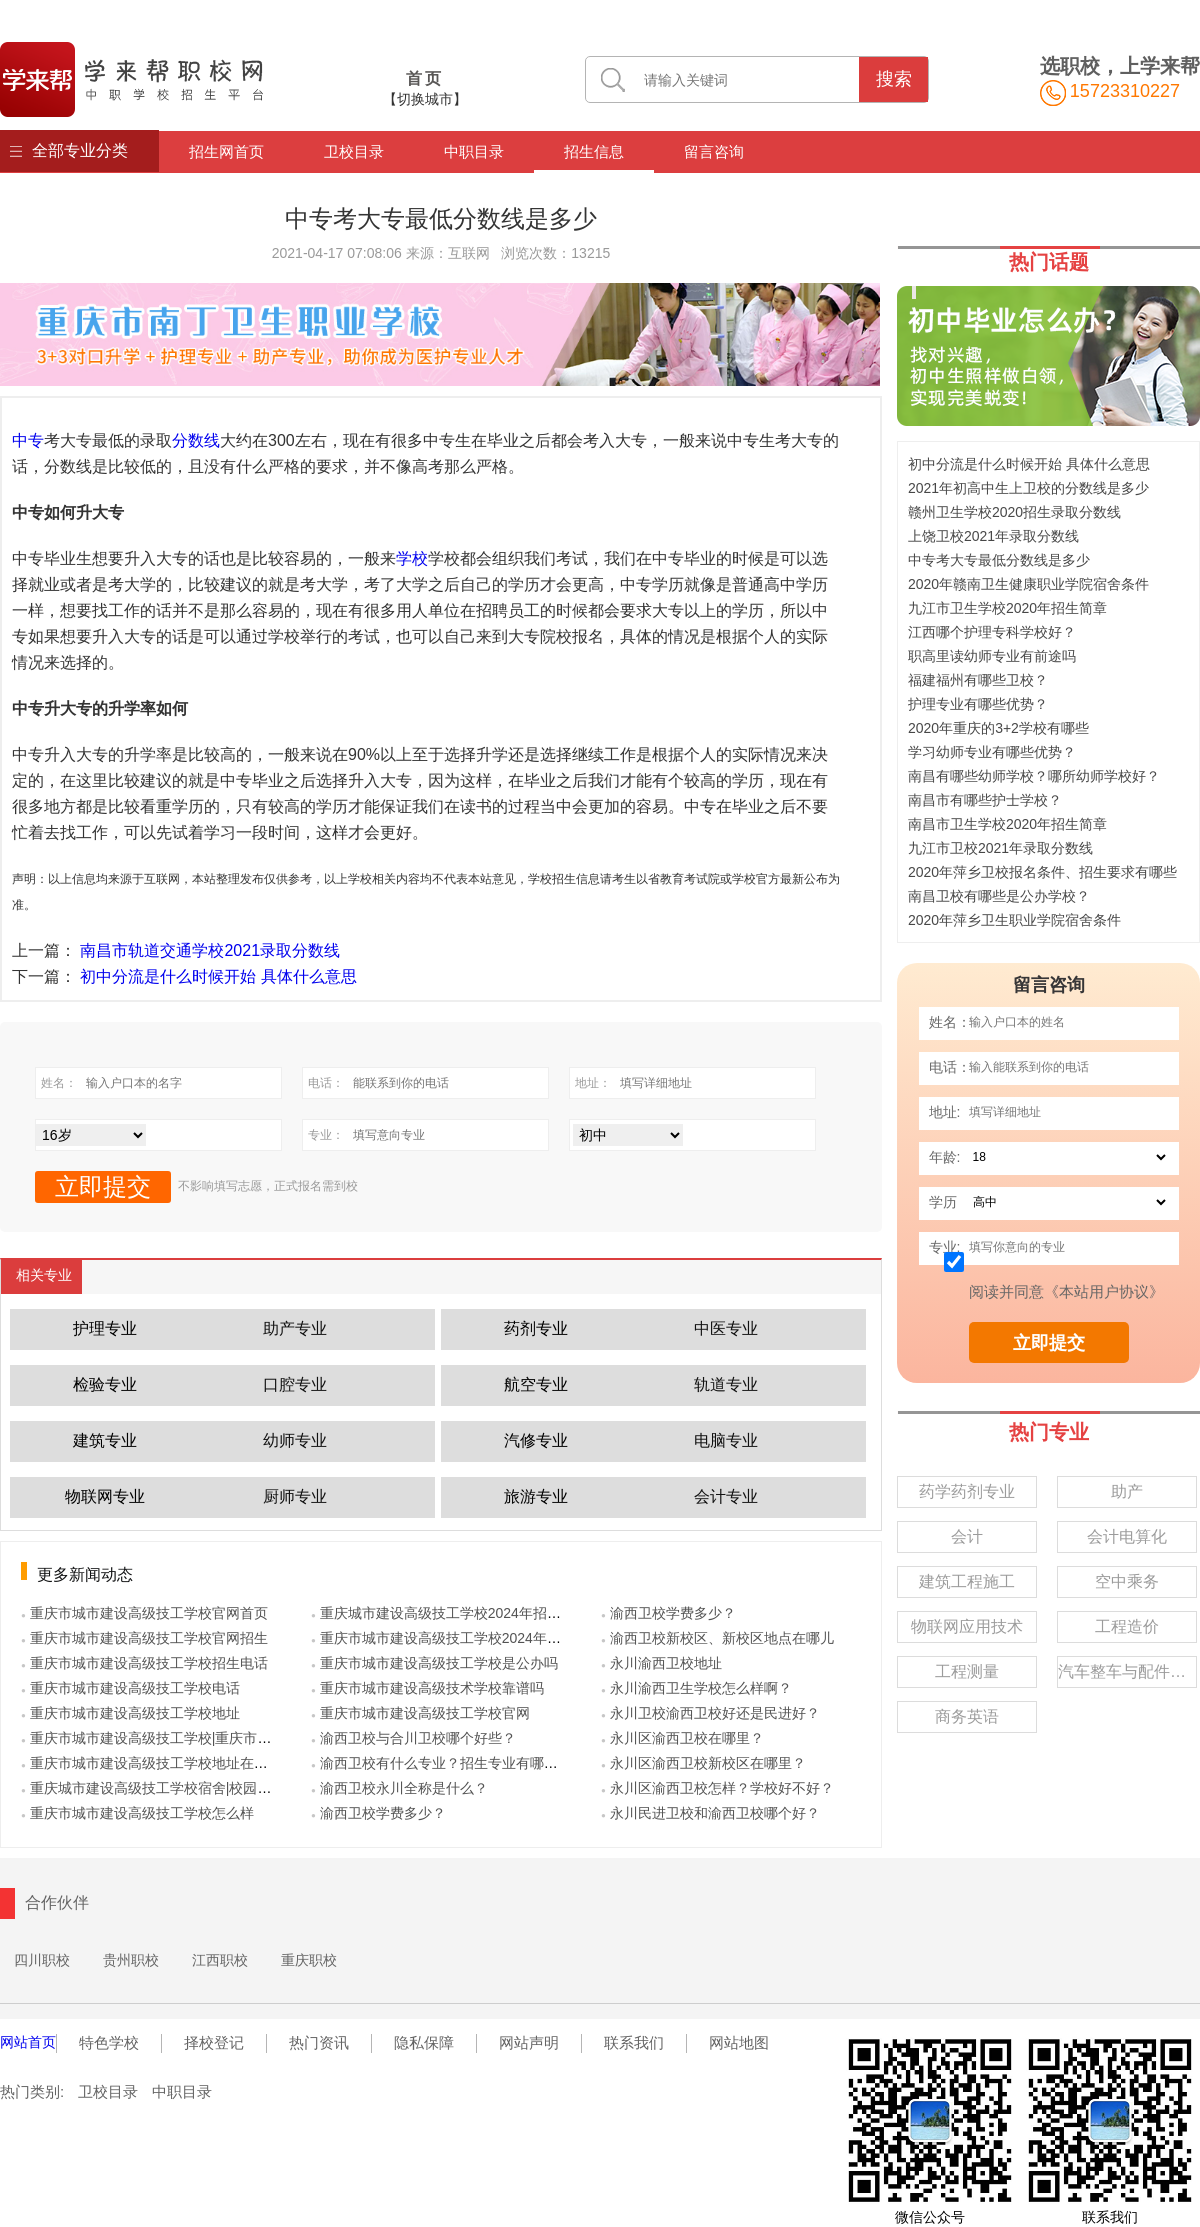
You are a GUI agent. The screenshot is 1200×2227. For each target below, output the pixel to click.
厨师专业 (295, 1496)
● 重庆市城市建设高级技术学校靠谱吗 (427, 1688)
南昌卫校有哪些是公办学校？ (999, 896)
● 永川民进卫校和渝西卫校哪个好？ (710, 1813)
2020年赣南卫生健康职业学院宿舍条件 (1028, 584)
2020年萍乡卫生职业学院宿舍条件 (1014, 920)
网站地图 (739, 2042)
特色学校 (109, 2042)
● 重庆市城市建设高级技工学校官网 (420, 1713)
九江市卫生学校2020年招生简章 (1007, 608)
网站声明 (529, 2042)
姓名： (950, 1022)
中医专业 (726, 1328)
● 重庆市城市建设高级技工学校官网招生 (144, 1638)
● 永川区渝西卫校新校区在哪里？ (703, 1763)
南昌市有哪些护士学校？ (985, 800)
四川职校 (42, 1960)
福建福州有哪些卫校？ (978, 680)
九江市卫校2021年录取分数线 (1000, 848)
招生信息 (594, 151)
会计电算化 (1127, 1536)
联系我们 (634, 2042)
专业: (945, 1247)
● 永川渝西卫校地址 (661, 1663)
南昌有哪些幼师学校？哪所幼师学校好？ (1034, 776)
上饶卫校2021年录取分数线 (993, 536)
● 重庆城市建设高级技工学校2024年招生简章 (450, 1613)
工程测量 (967, 1671)
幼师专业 (295, 1440)
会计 (967, 1536)
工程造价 (1127, 1626)
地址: (945, 1112)
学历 (943, 1202)
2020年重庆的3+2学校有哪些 (998, 728)
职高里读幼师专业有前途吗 (992, 656)
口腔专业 (295, 1384)
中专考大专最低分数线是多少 (999, 560)
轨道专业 (726, 1384)
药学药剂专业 (967, 1491)
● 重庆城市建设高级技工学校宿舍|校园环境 (153, 1788)
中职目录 (474, 151)
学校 (412, 558)
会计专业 (726, 1496)
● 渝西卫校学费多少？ (378, 1813)
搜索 (894, 79)
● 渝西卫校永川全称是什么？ (399, 1788)
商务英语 (967, 1716)
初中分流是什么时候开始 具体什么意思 (218, 976)
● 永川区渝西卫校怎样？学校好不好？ (717, 1788)
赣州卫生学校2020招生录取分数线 (1014, 512)
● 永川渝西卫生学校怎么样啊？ (696, 1688)
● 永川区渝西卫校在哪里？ (682, 1738)
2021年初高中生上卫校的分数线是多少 (1028, 488)
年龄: (945, 1157)
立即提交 (1049, 1343)
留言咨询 (714, 151)
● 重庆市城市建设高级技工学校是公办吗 (434, 1663)
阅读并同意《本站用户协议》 (1066, 1291)
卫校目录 (354, 151)
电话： (950, 1067)
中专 (28, 440)
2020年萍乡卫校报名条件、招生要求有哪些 (1042, 872)
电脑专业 (726, 1440)
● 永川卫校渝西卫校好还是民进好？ (710, 1713)
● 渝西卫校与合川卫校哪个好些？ (413, 1738)
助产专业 (295, 1328)
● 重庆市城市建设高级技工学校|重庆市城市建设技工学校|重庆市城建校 (239, 1738)
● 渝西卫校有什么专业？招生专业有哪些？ (441, 1763)
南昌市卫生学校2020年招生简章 (1007, 824)
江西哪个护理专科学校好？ (992, 632)
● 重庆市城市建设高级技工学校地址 (130, 1713)
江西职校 (220, 1960)
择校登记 (214, 2042)
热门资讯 (319, 2042)
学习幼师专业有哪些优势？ (992, 752)
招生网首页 (226, 151)
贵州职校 (131, 1960)
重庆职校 (309, 1960)
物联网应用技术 (967, 1626)
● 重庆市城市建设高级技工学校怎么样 (137, 1813)
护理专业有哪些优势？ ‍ (980, 704)
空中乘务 (1127, 1581)
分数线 (196, 440)
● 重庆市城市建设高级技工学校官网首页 (144, 1613)
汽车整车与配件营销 (1127, 1671)
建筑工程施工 (967, 1581)
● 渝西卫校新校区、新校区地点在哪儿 (717, 1638)
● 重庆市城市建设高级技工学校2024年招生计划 (457, 1638)
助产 (1127, 1491)
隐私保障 (424, 2042)
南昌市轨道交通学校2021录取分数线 (210, 950)
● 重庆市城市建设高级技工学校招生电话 (144, 1663)
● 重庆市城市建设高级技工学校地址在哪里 (151, 1763)
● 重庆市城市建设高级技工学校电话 (130, 1688)
